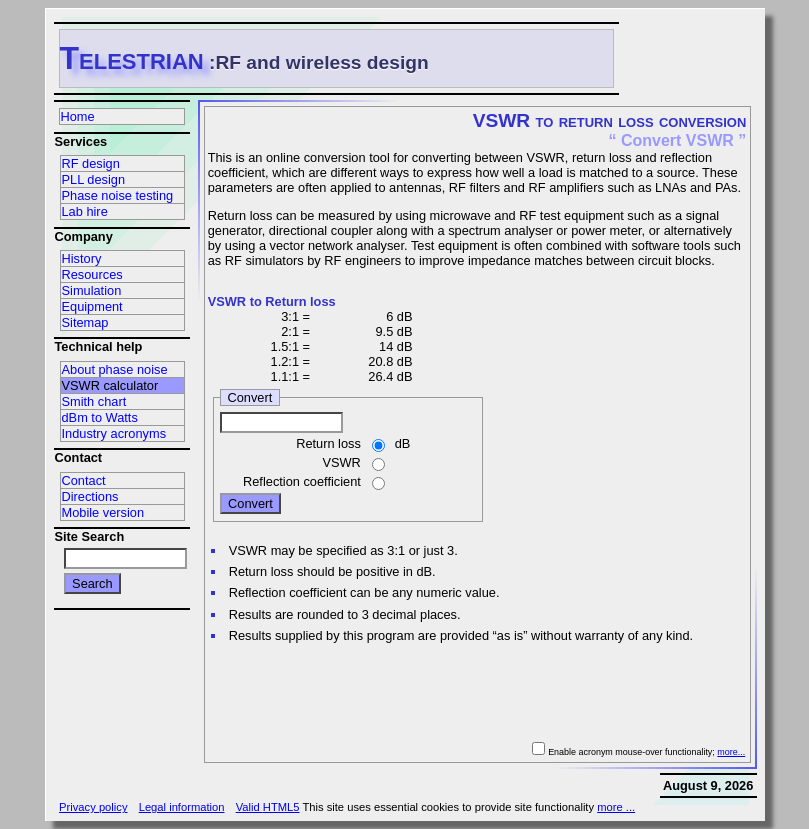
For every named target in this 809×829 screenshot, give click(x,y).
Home (78, 116)
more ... (616, 807)
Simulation (92, 290)
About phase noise (115, 369)
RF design (91, 163)
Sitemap (85, 322)
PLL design (94, 179)
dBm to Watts (100, 417)
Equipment (92, 306)
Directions (90, 496)
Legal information (182, 807)
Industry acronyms (114, 433)
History (82, 258)
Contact (84, 480)
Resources (92, 274)
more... (731, 752)
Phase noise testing (118, 195)
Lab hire (85, 211)
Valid (268, 807)
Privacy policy (93, 807)
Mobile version (103, 512)
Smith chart (94, 401)
